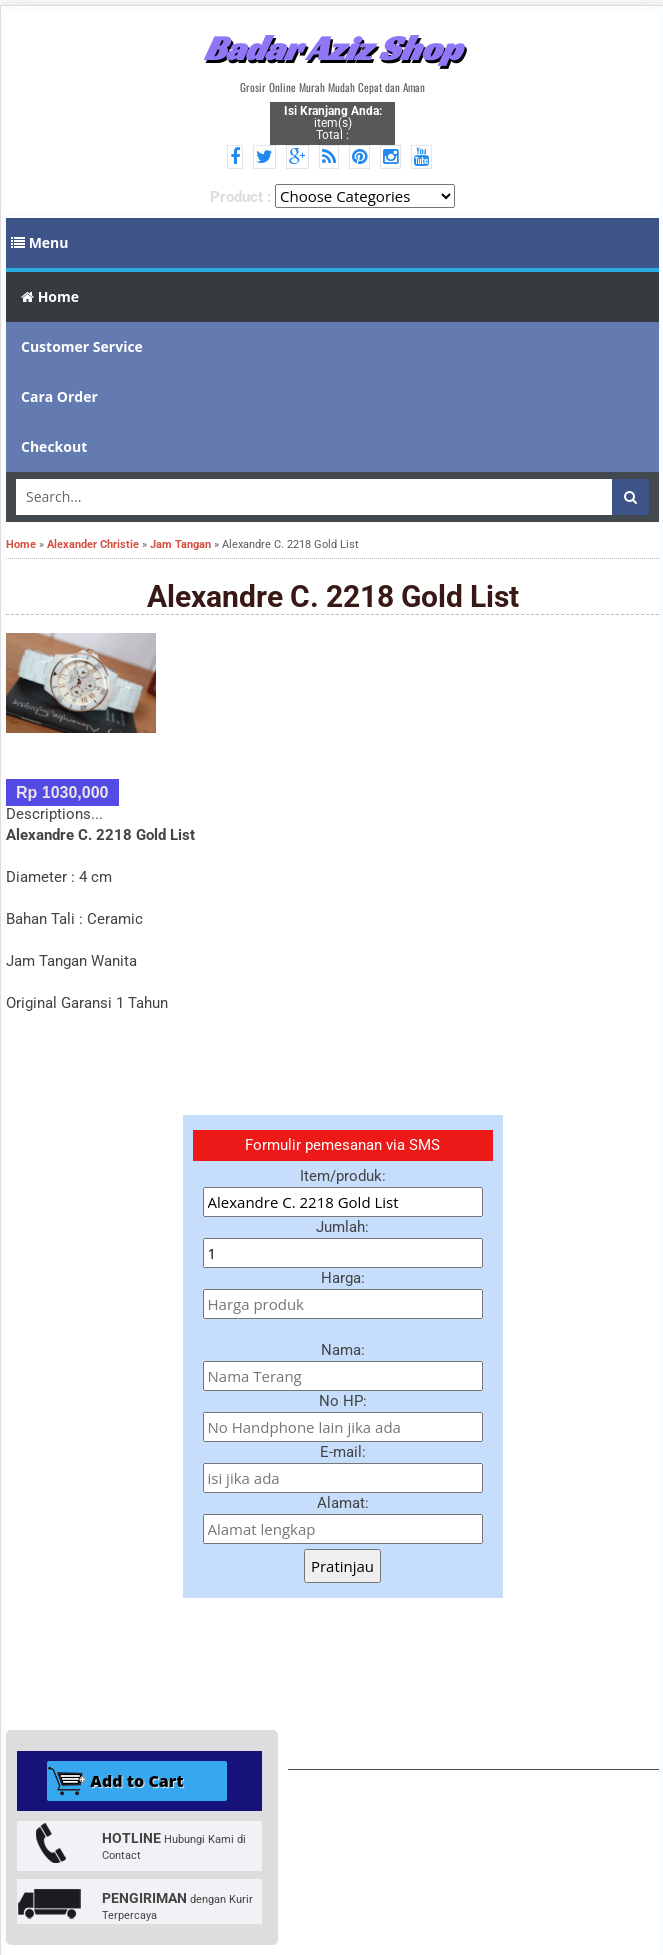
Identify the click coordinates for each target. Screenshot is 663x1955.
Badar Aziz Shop (332, 48)
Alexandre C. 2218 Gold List (333, 596)
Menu (40, 242)
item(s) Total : (333, 123)
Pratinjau (342, 1566)
